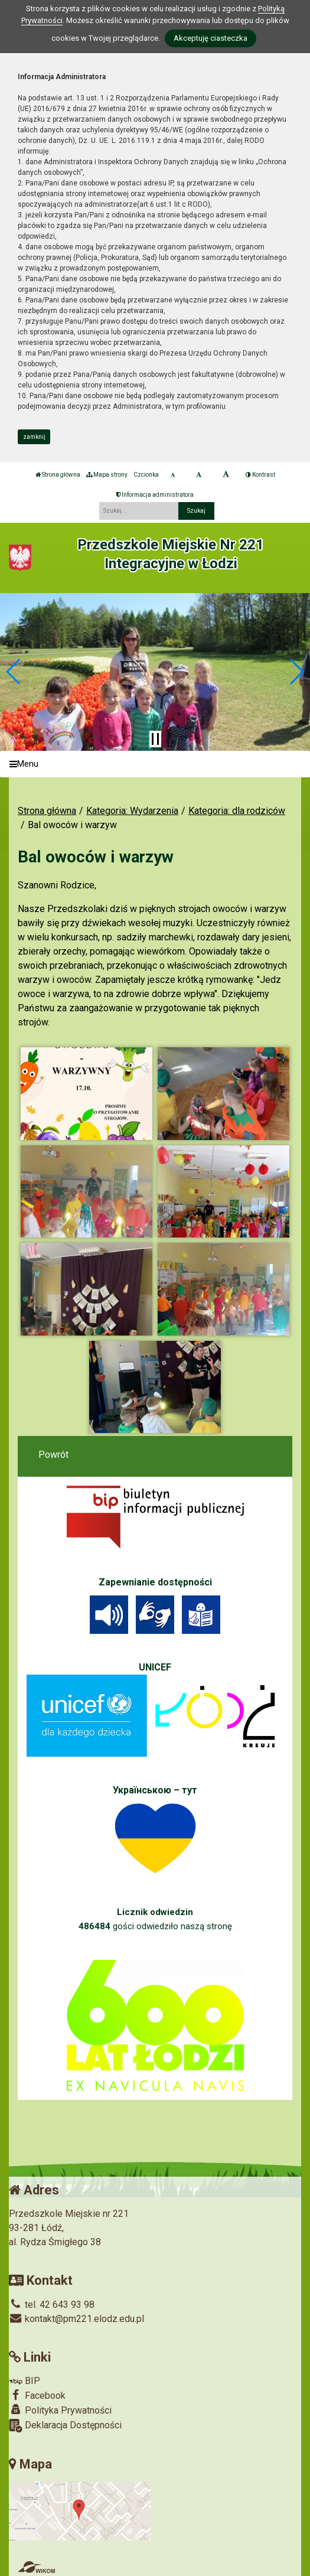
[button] (14, 672)
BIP (24, 2380)
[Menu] (155, 764)
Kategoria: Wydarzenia (132, 810)
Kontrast (260, 474)
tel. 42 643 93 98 (51, 2304)
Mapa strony (107, 474)
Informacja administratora (155, 494)
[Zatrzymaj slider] (155, 739)
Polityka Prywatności (60, 2410)
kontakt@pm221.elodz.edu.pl (76, 2318)
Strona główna (57, 474)
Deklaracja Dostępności (65, 2425)
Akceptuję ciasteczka (210, 38)
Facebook (37, 2395)
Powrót (53, 1454)
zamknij (34, 437)
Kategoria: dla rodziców (236, 810)
